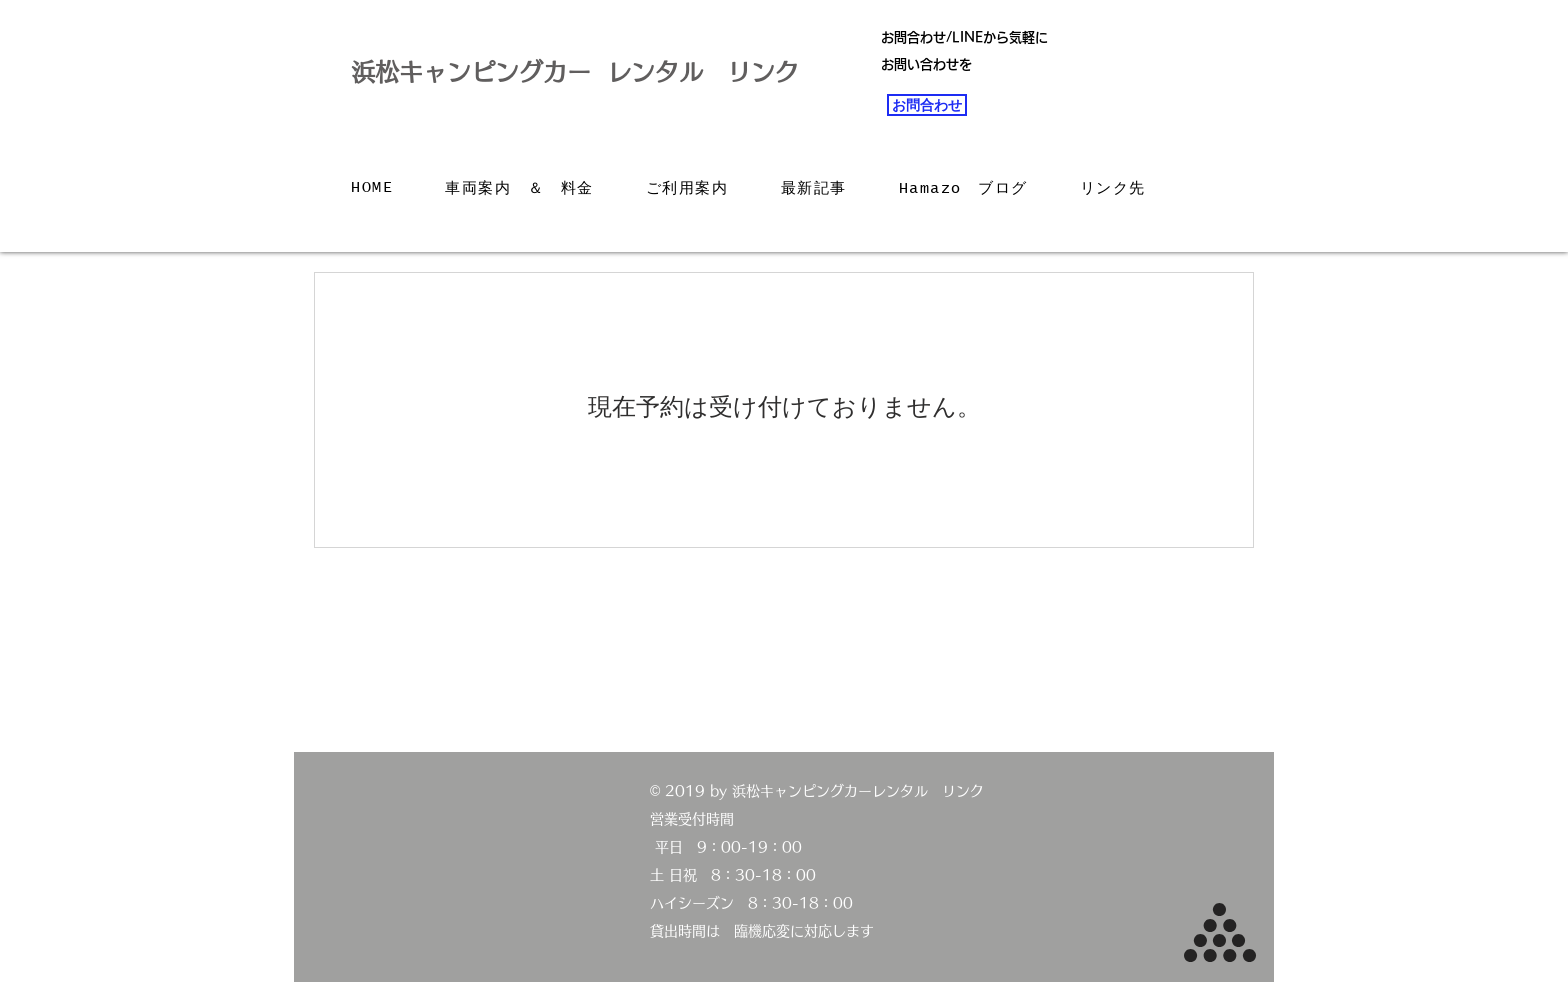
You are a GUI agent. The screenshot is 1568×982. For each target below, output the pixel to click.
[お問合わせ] (927, 105)
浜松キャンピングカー (471, 72)
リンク (763, 72)
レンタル (667, 72)
